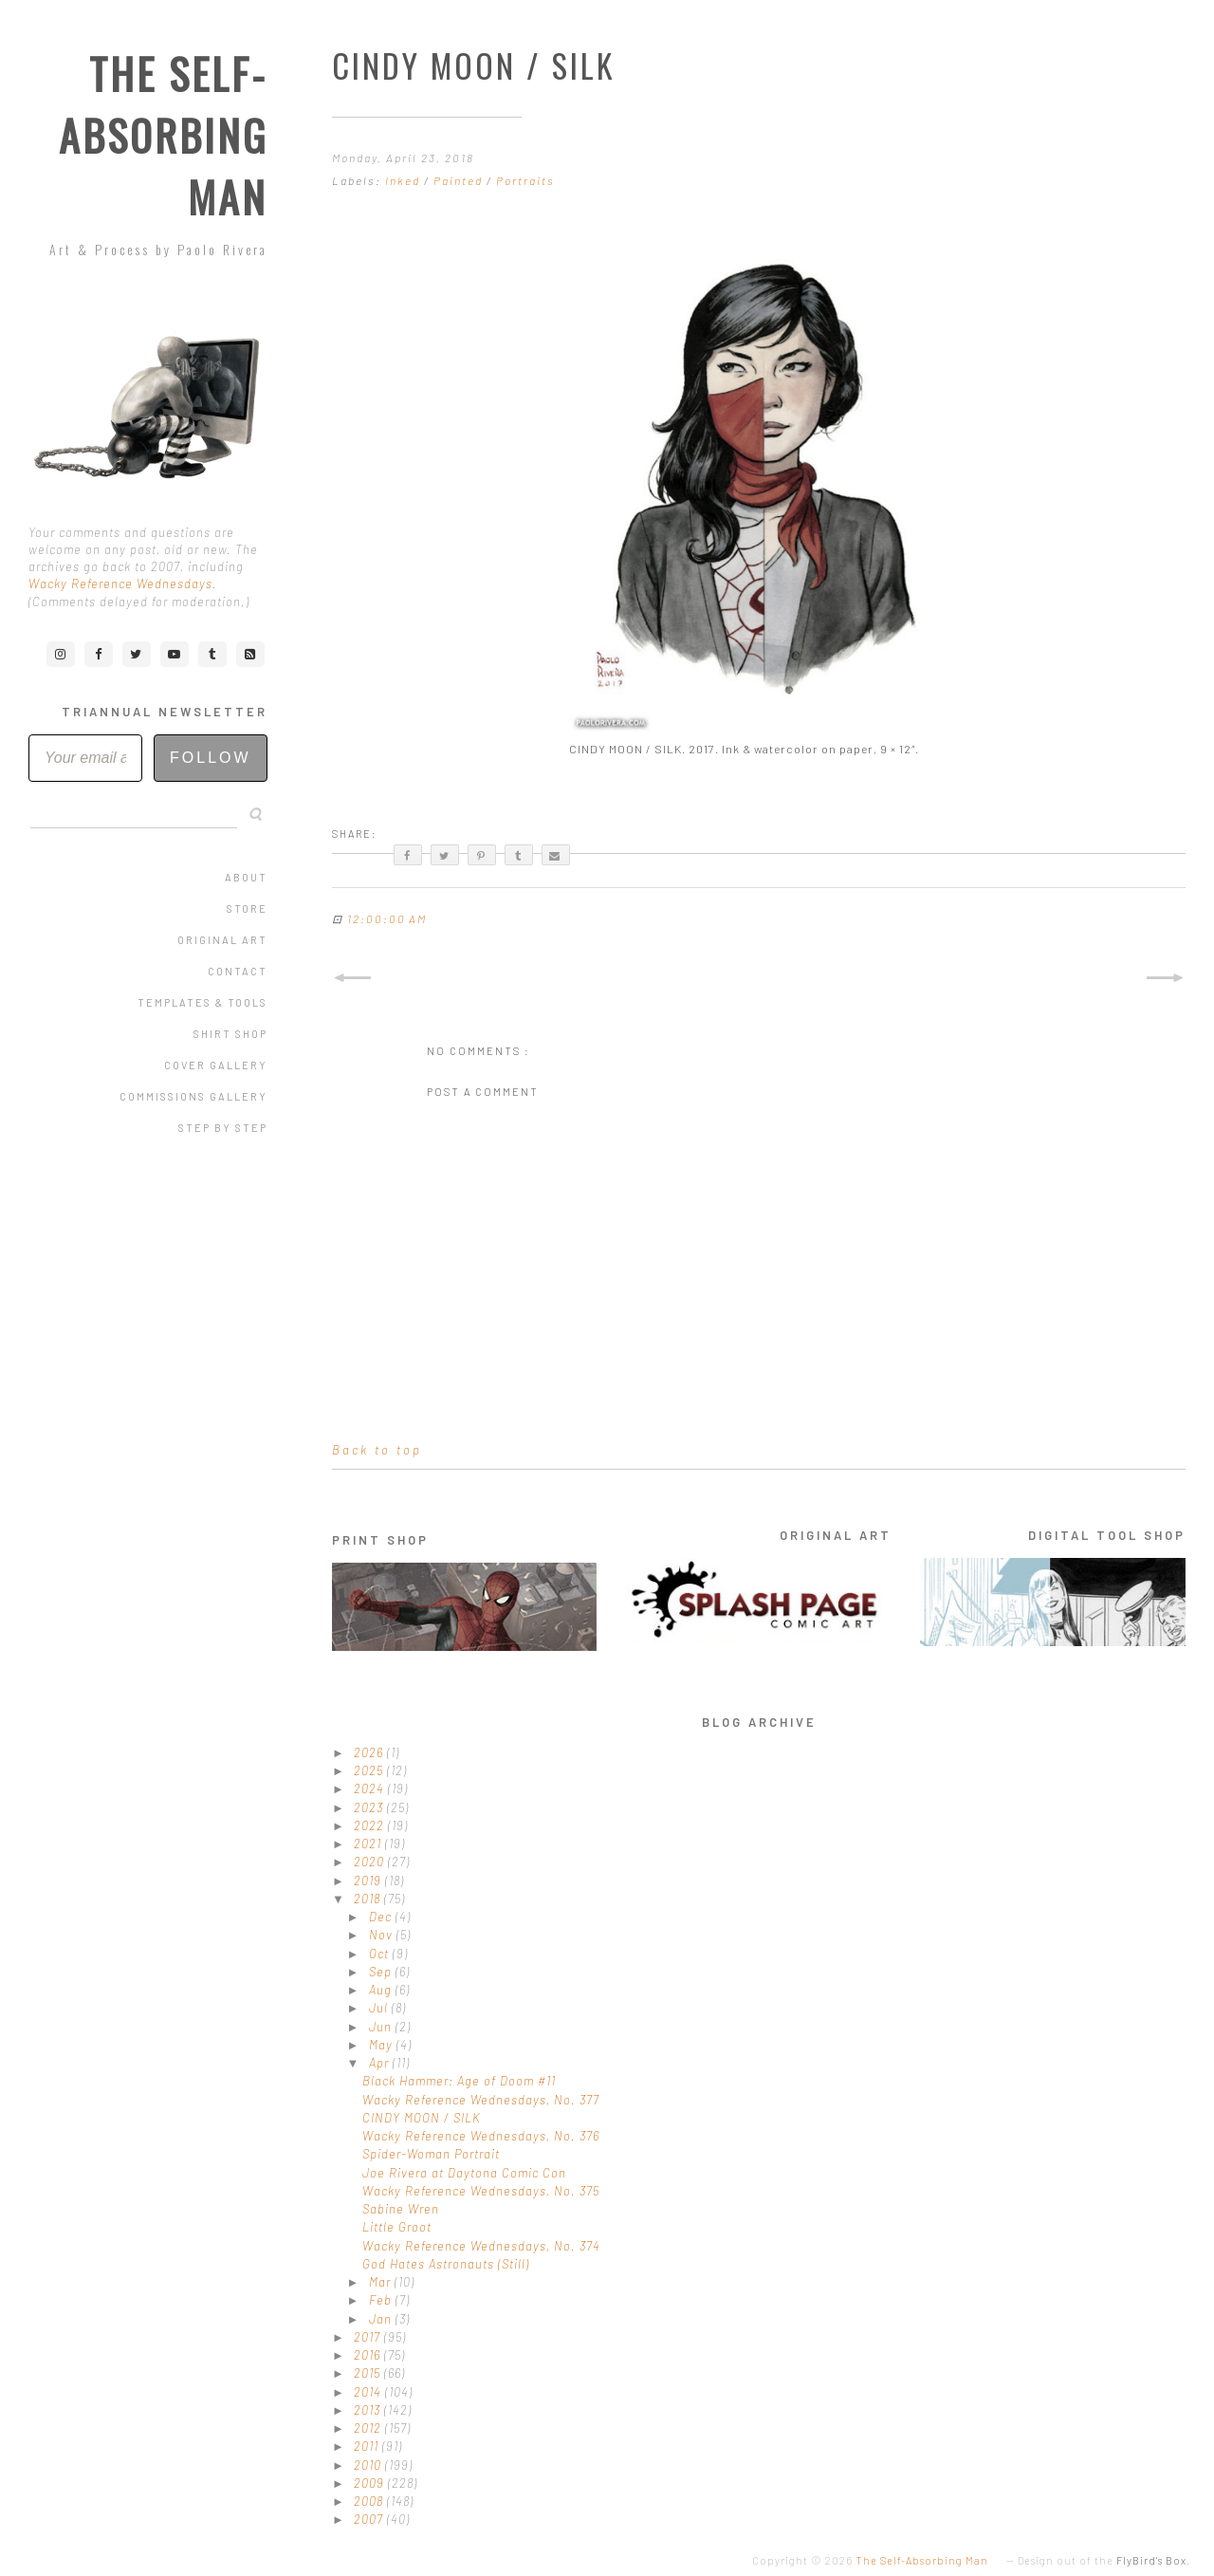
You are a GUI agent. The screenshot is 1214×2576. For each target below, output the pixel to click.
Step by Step (222, 1127)
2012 (369, 2428)
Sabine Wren (400, 2208)
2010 (369, 2465)
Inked (404, 180)
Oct (381, 1953)
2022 (371, 1825)
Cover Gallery (215, 1065)
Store (247, 908)
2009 (371, 2483)
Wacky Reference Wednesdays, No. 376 (480, 2135)
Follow (210, 758)
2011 (368, 2446)
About (246, 877)
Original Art (222, 940)
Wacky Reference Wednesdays (120, 583)
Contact (237, 971)
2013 (369, 2410)
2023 (370, 1807)
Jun (382, 2026)
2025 (370, 1770)
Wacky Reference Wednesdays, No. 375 (480, 2190)
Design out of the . (1104, 2560)
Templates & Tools (202, 1002)
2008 (370, 2501)
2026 (370, 1752)
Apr (381, 2062)
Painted (460, 180)
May (382, 2044)
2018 (369, 1898)
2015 (369, 2373)
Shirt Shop (230, 1034)
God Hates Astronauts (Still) (445, 2263)
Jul (380, 2007)
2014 (369, 2392)
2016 (369, 2355)
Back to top (377, 1449)
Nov (382, 1934)
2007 (370, 2519)
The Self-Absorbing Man (163, 135)
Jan (382, 2318)
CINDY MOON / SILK (421, 2117)
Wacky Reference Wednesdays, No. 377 (480, 2099)
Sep (382, 1971)
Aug (382, 1989)
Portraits (525, 180)
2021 (369, 1843)
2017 (369, 2336)
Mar (382, 2281)
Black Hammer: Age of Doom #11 (459, 2080)
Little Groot (397, 2226)
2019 (369, 1880)
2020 (371, 1861)
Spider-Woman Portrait (431, 2153)
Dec (382, 1916)
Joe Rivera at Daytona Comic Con (464, 2172)
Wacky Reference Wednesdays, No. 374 (481, 2245)
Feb (382, 2299)
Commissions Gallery (193, 1096)
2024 (371, 1788)
